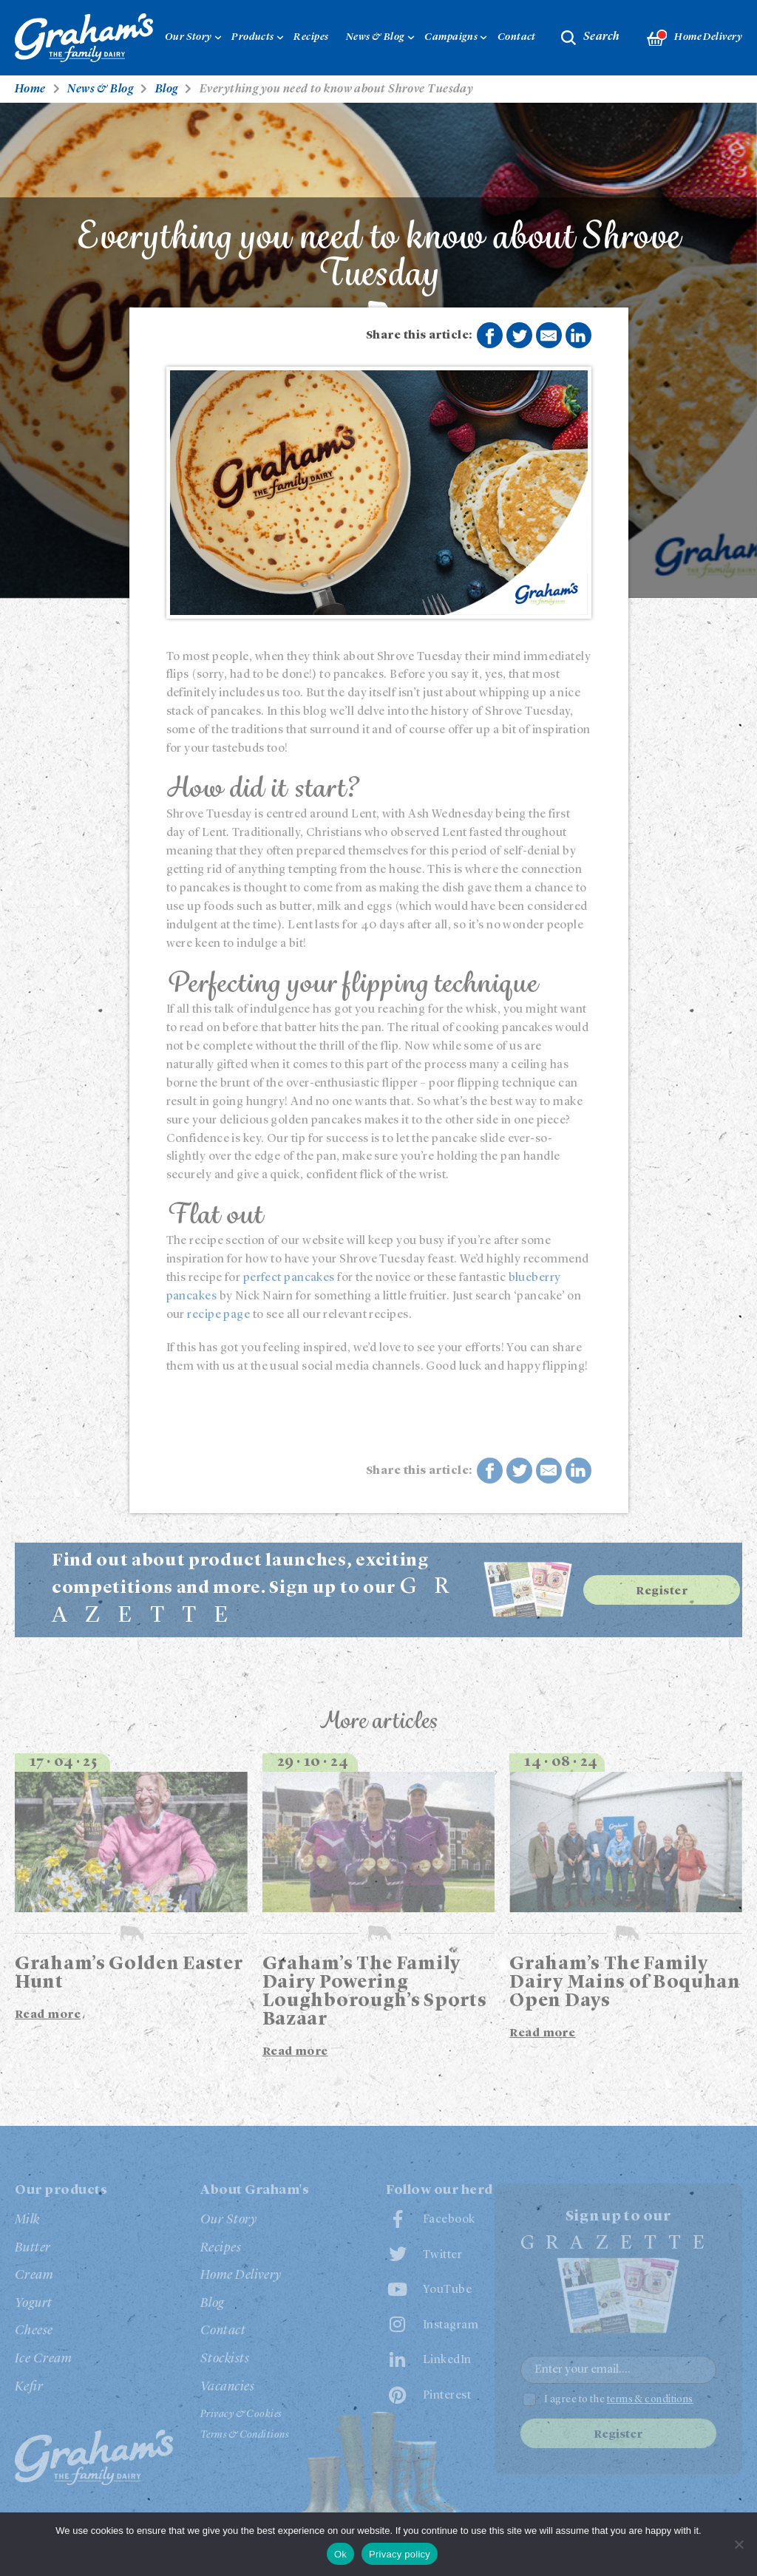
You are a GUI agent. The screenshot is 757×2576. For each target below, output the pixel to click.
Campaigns (451, 37)
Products (252, 37)
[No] (738, 2544)
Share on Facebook (489, 336)
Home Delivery (694, 38)
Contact (517, 37)
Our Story (188, 37)
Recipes (310, 37)
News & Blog (375, 37)
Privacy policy (399, 2554)
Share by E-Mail (548, 335)
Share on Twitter (520, 336)
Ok (340, 2554)
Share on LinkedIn (578, 335)
